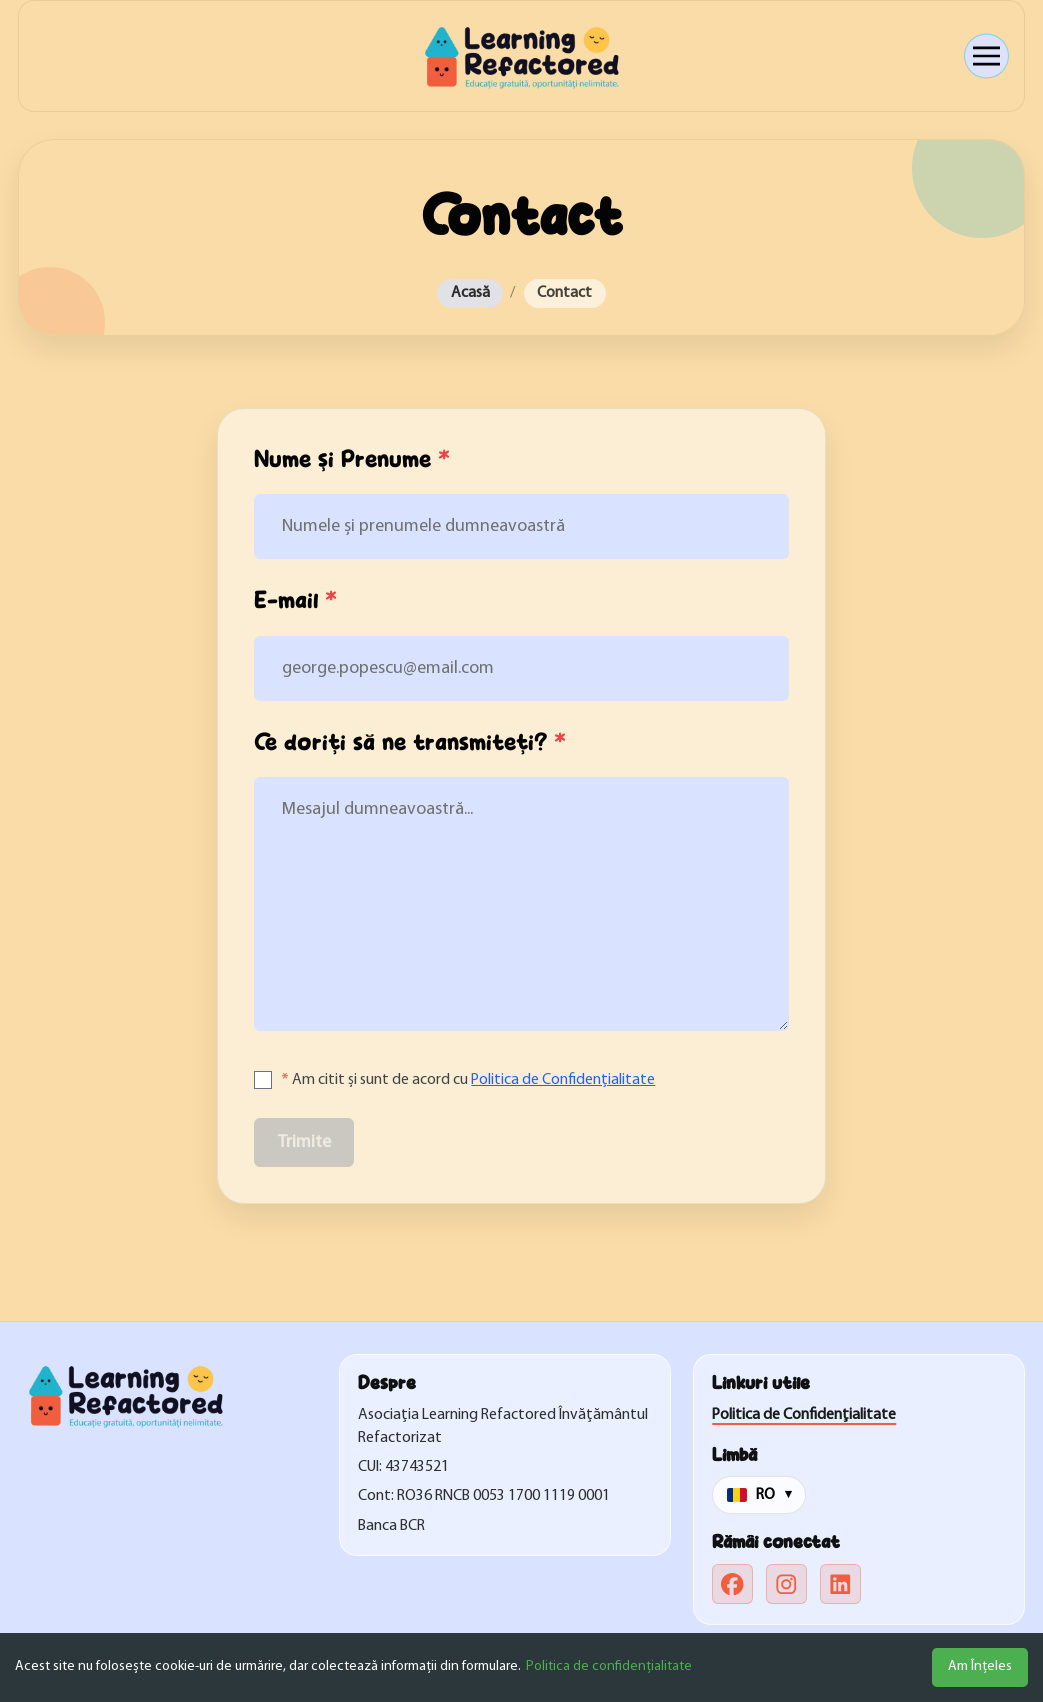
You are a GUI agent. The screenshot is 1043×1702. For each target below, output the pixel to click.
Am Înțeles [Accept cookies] (980, 1666)
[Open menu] (986, 56)
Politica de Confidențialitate (563, 1080)
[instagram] (786, 1584)
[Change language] (759, 1495)
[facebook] (732, 1584)
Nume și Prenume (352, 460)
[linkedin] (840, 1584)
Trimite (304, 1142)
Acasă (470, 293)
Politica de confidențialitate (609, 1666)
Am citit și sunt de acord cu (468, 1080)
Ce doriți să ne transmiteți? (410, 743)
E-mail (295, 601)
